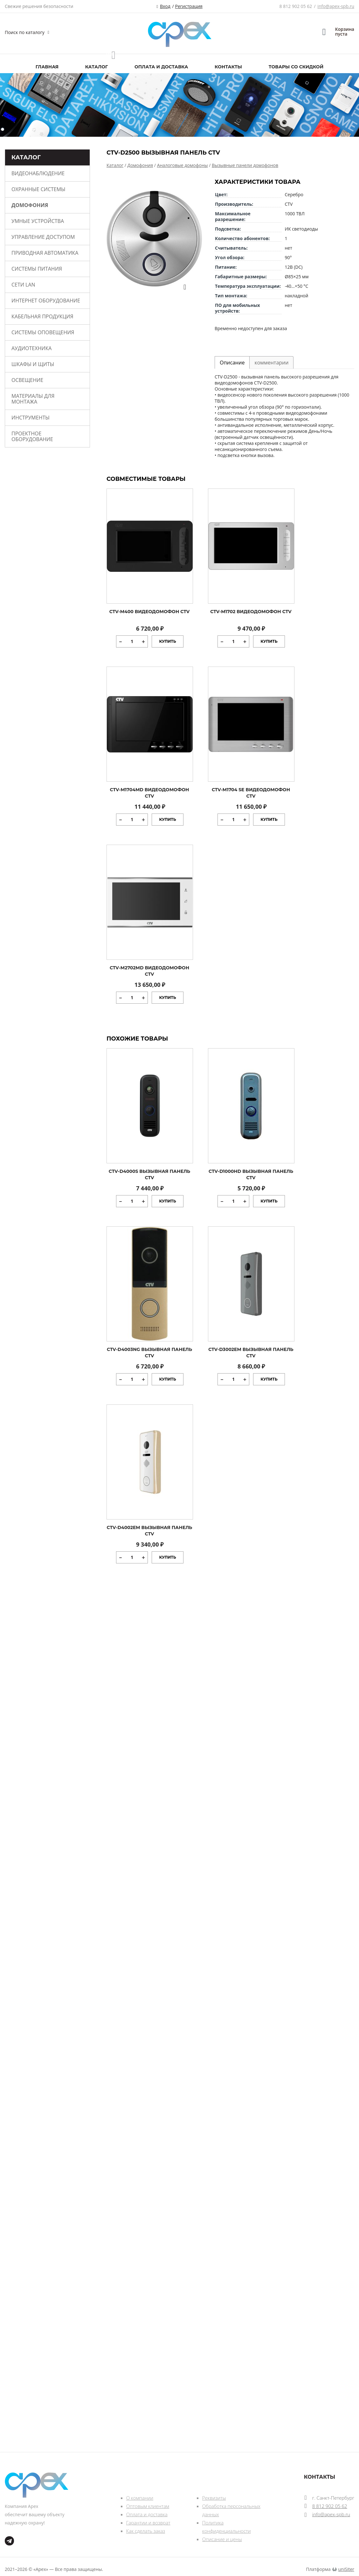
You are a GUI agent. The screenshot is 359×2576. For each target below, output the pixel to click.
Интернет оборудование (45, 300)
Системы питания (36, 268)
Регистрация (189, 6)
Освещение (27, 380)
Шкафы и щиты (32, 364)
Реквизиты (214, 2498)
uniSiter (346, 2569)
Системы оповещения (42, 332)
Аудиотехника (31, 348)
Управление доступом (43, 236)
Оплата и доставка (161, 67)
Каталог (96, 67)
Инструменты (30, 417)
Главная (47, 67)
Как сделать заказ (145, 2531)
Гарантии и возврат (148, 2522)
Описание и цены (222, 2539)
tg (9, 2540)
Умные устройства (37, 221)
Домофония (29, 205)
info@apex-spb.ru (335, 6)
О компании (139, 2498)
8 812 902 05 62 (296, 6)
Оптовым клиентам (147, 2506)
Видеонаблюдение (38, 173)
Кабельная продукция (42, 316)
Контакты (228, 67)
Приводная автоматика (44, 252)
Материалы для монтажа (32, 398)
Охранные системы (38, 189)
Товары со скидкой (296, 67)
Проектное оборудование (32, 436)
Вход (165, 6)
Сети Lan (23, 284)
